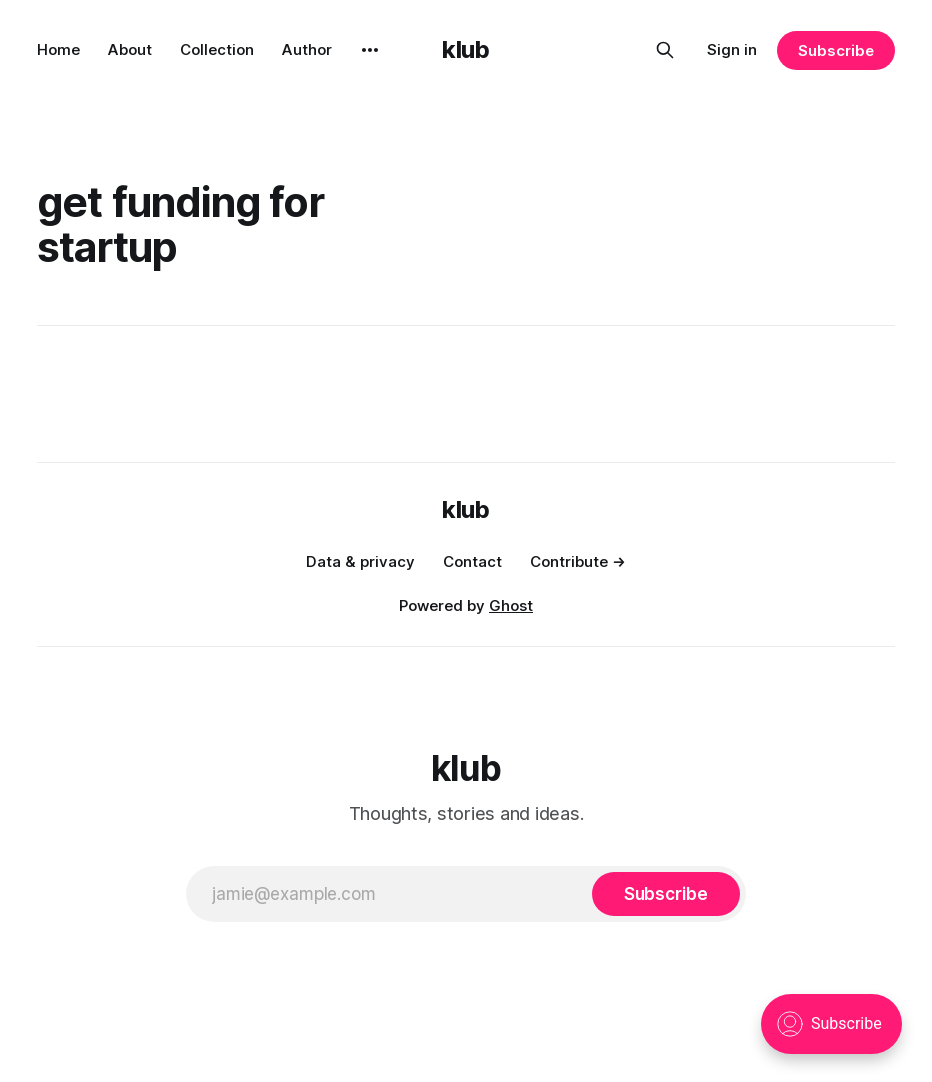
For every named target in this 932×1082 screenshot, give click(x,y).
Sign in (732, 49)
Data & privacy (360, 561)
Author (307, 49)
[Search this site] (665, 50)
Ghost (511, 605)
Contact (472, 561)
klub (466, 49)
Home (58, 49)
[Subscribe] (666, 894)
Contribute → (578, 561)
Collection (217, 49)
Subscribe (835, 50)
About (130, 49)
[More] (370, 50)
